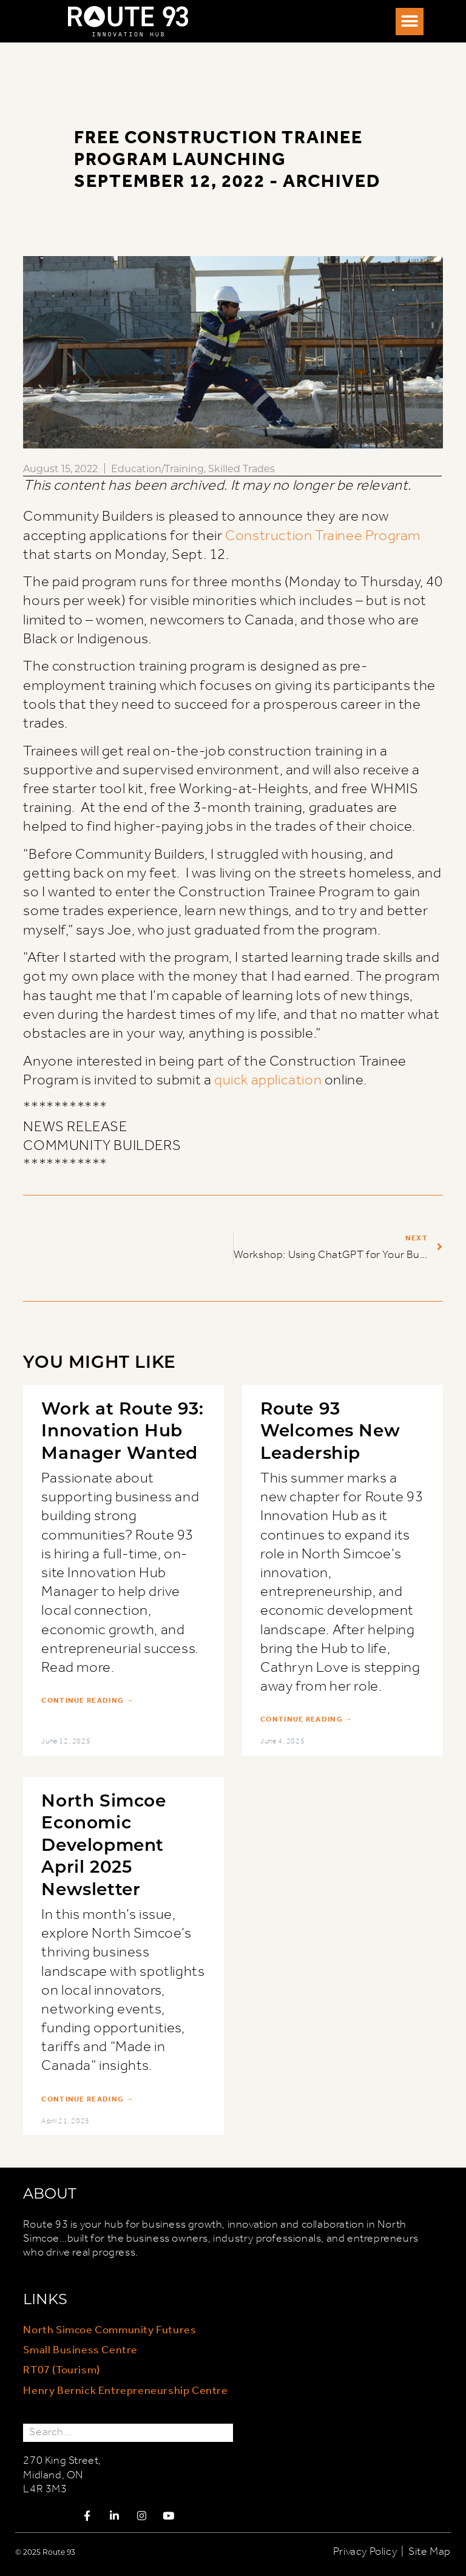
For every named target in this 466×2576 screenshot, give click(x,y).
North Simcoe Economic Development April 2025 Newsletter (103, 1843)
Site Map (429, 2551)
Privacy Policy (365, 2551)
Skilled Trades (241, 468)
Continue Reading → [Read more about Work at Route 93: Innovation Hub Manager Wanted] (87, 1700)
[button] (410, 21)
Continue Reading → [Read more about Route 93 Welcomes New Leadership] (306, 1719)
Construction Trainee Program (322, 536)
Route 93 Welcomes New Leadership (330, 1429)
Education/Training (157, 468)
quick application (268, 1080)
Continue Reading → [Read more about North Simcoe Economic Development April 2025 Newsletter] (87, 2099)
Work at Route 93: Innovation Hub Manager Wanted (122, 1429)
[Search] (224, 2432)
